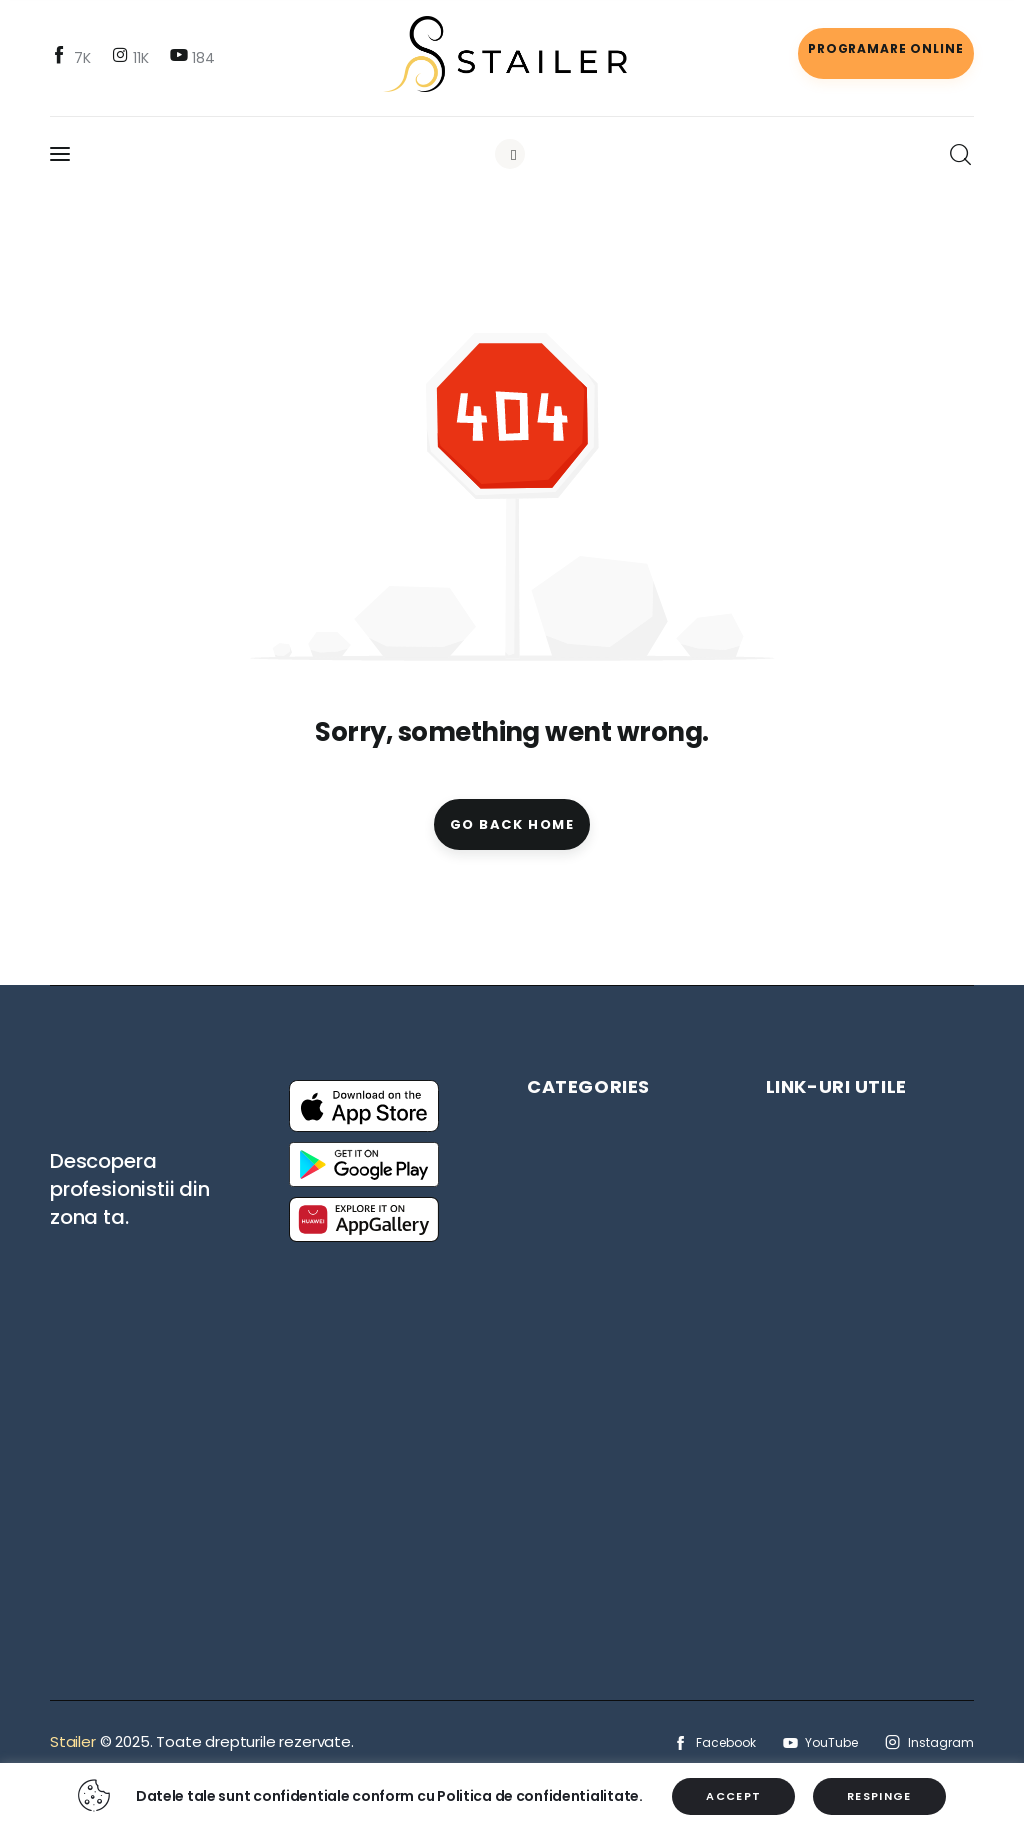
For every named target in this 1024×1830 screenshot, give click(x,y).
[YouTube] (194, 57)
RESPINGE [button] (879, 1796)
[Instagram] (132, 57)
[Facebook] (73, 57)
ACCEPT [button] (733, 1796)
